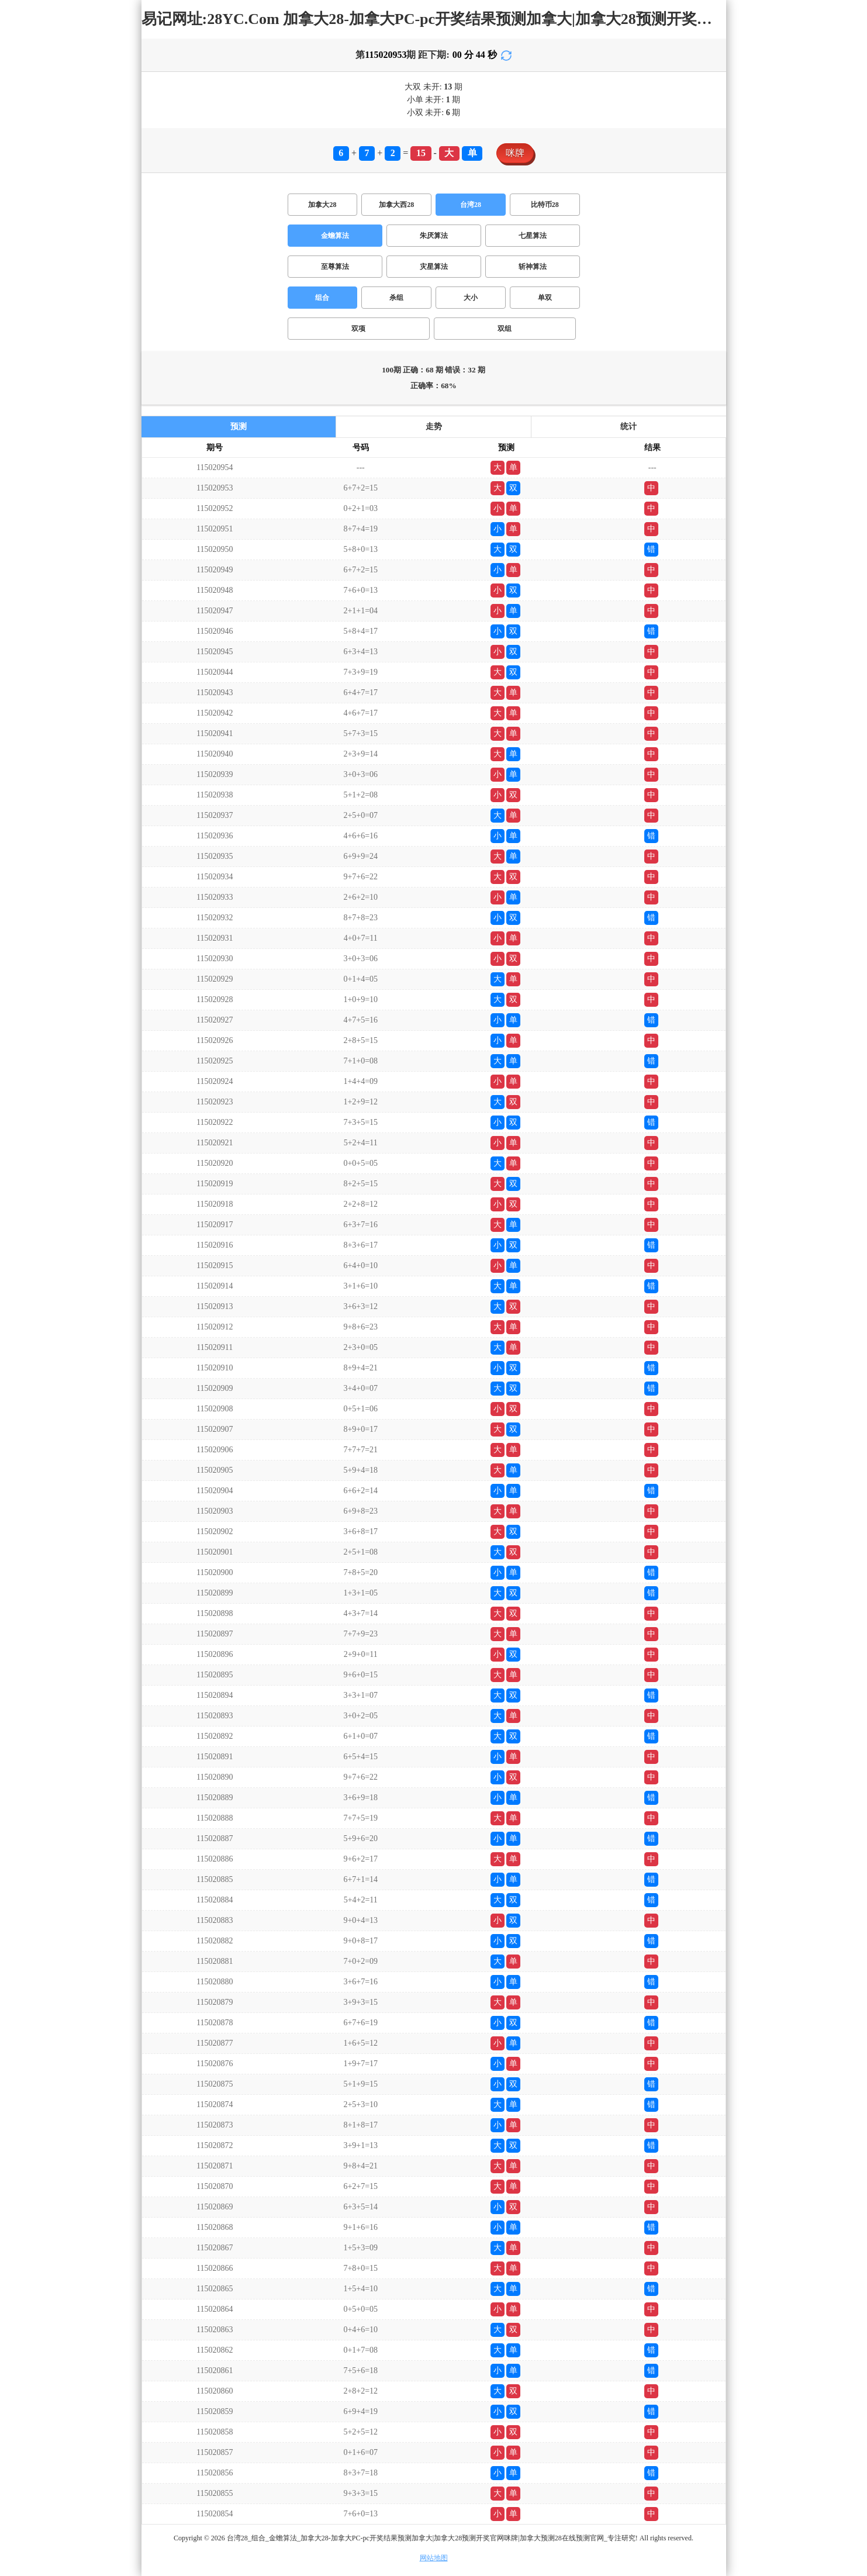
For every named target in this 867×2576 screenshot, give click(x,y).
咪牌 (515, 153)
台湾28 (470, 205)
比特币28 (545, 205)
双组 (505, 328)
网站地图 (434, 2558)
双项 (358, 328)
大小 (471, 297)
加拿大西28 (396, 205)
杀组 (396, 297)
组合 (322, 297)
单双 (545, 297)
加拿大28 (322, 205)
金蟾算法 (335, 236)
